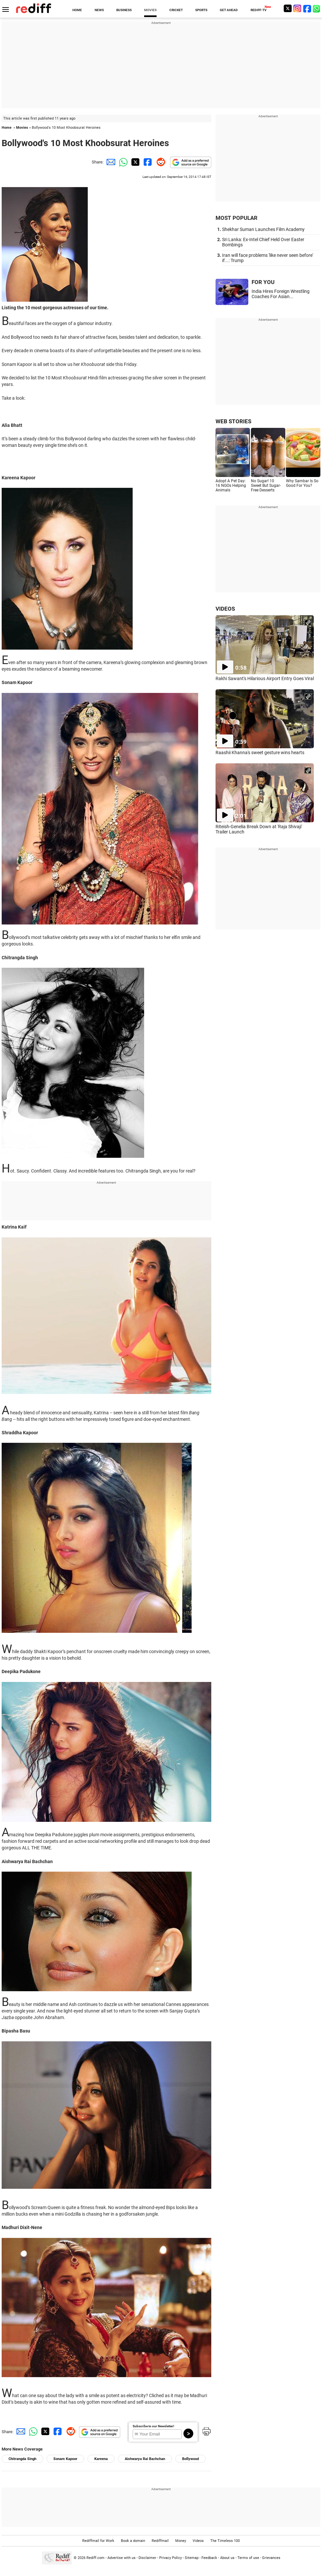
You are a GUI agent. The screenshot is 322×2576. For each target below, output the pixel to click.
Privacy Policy (170, 2558)
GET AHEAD (229, 10)
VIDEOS (225, 608)
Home (6, 127)
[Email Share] (110, 162)
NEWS (99, 10)
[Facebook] (307, 8)
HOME (77, 10)
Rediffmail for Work (98, 2541)
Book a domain (133, 2541)
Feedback (209, 2558)
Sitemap (192, 2558)
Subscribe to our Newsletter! (153, 2426)
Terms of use (248, 2558)
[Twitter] (288, 8)
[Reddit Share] (159, 162)
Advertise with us (121, 2558)
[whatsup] (317, 8)
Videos (198, 2541)
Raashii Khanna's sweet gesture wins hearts (260, 752)
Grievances (271, 2558)
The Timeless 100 (225, 2541)
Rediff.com (95, 2558)
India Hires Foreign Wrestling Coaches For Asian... (281, 294)
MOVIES (150, 10)
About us (227, 2558)
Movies (22, 127)
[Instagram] (297, 8)
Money (180, 2541)
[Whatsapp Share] (122, 162)
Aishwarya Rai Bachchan (145, 2459)
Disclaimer (147, 2558)
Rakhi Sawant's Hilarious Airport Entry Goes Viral (265, 678)
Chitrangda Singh (22, 2459)
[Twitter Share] (134, 162)
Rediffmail (160, 2541)
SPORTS (201, 10)
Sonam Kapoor (65, 2459)
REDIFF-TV (259, 10)
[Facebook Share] (147, 162)
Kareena (101, 2459)
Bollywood (190, 2459)
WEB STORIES (233, 421)
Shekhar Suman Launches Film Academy (263, 229)
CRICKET (176, 10)
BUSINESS (124, 10)
